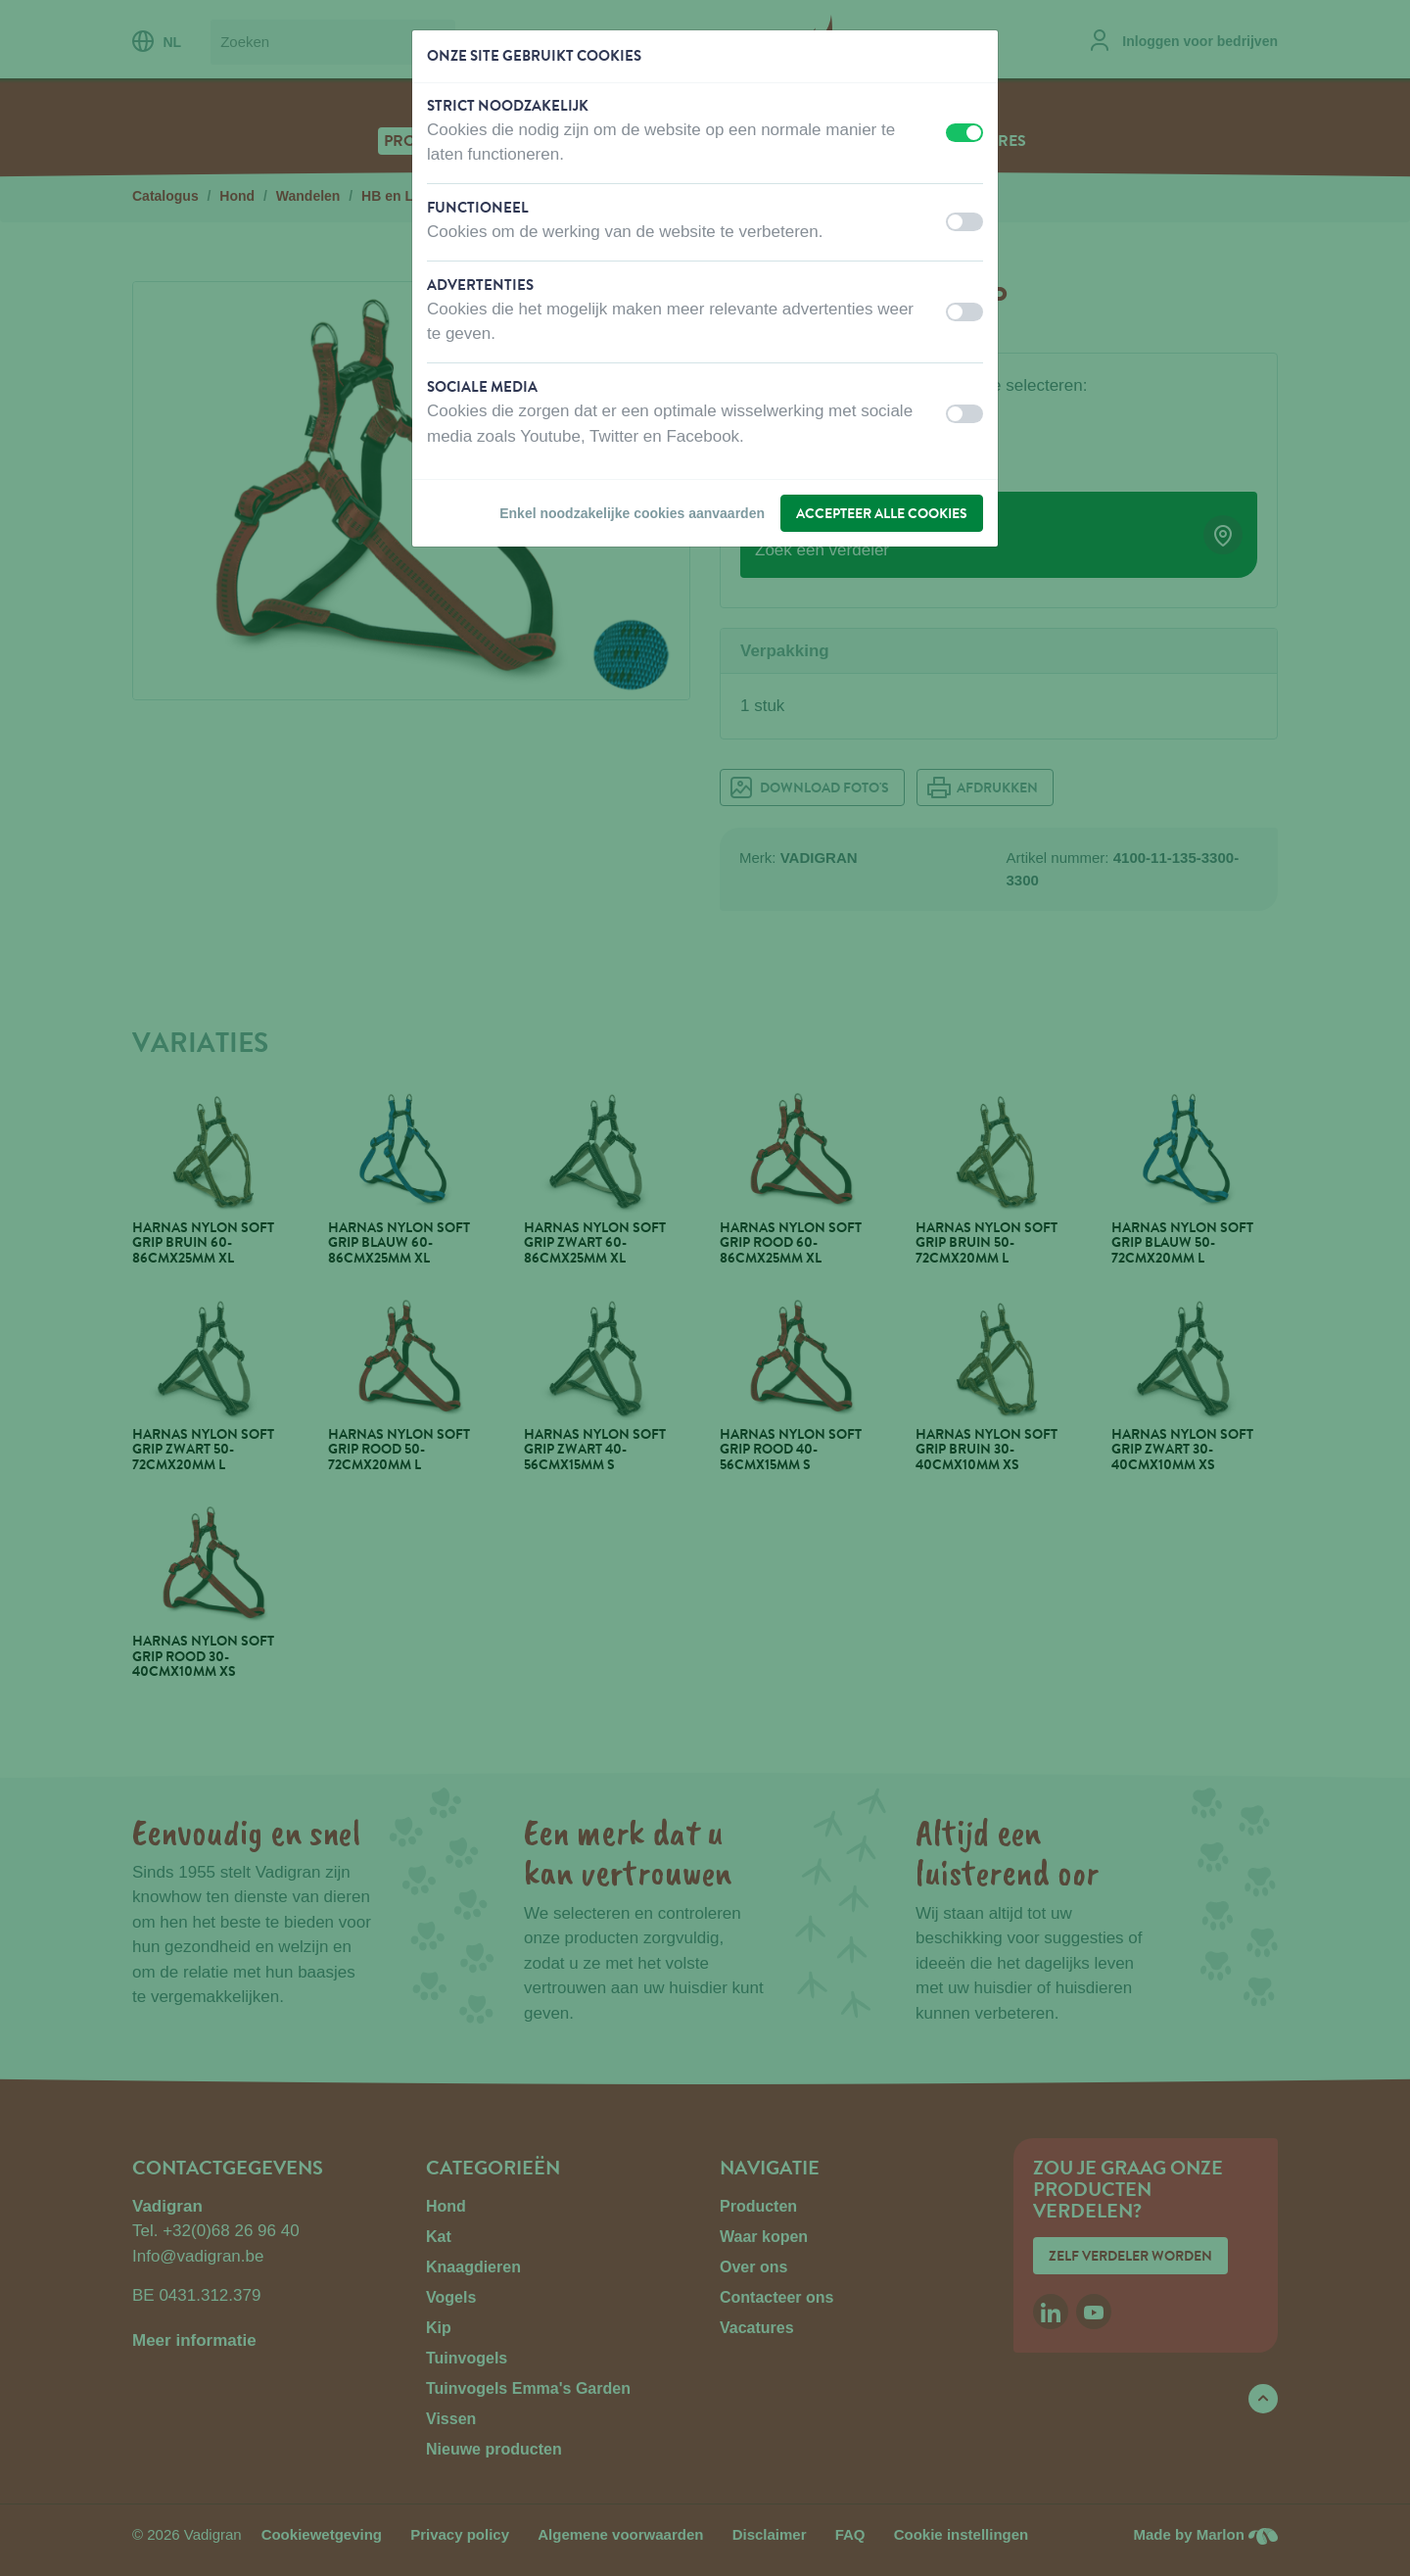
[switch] (964, 132)
